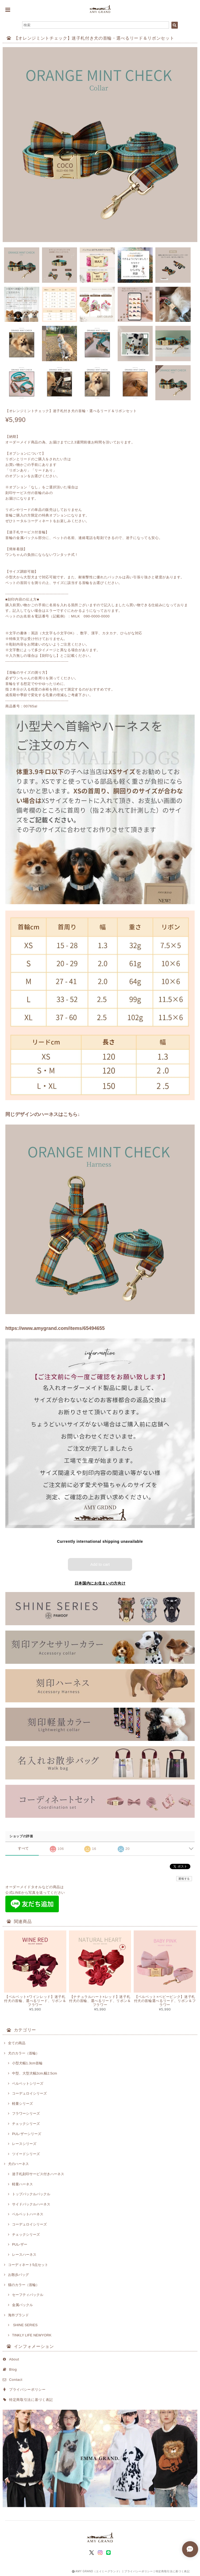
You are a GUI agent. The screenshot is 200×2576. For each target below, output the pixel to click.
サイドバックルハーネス (31, 2204)
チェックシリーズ (26, 2124)
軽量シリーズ (22, 2104)
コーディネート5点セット (28, 2265)
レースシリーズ (24, 2144)
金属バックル (22, 2305)
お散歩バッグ (18, 2275)
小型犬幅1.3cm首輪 (27, 2063)
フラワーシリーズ (26, 2113)
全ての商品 (16, 2043)
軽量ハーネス (22, 2184)
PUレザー (19, 2244)
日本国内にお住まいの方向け (100, 1583)
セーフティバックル (27, 2295)
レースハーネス (24, 2255)
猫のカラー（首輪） (23, 2285)
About (14, 2359)
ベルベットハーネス (27, 2214)
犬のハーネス (18, 2164)
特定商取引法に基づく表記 (31, 2400)
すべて (23, 1848)
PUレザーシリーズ (26, 2134)
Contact (15, 2380)
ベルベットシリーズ (27, 2083)
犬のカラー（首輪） (23, 2053)
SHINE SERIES (24, 2325)
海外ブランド (18, 2315)
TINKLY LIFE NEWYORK (31, 2335)
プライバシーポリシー (27, 2390)
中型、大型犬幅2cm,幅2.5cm (34, 2073)
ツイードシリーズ (26, 2154)
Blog (13, 2369)
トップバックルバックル (31, 2194)
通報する (184, 1878)
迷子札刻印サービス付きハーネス (38, 2174)
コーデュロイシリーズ (29, 2093)
